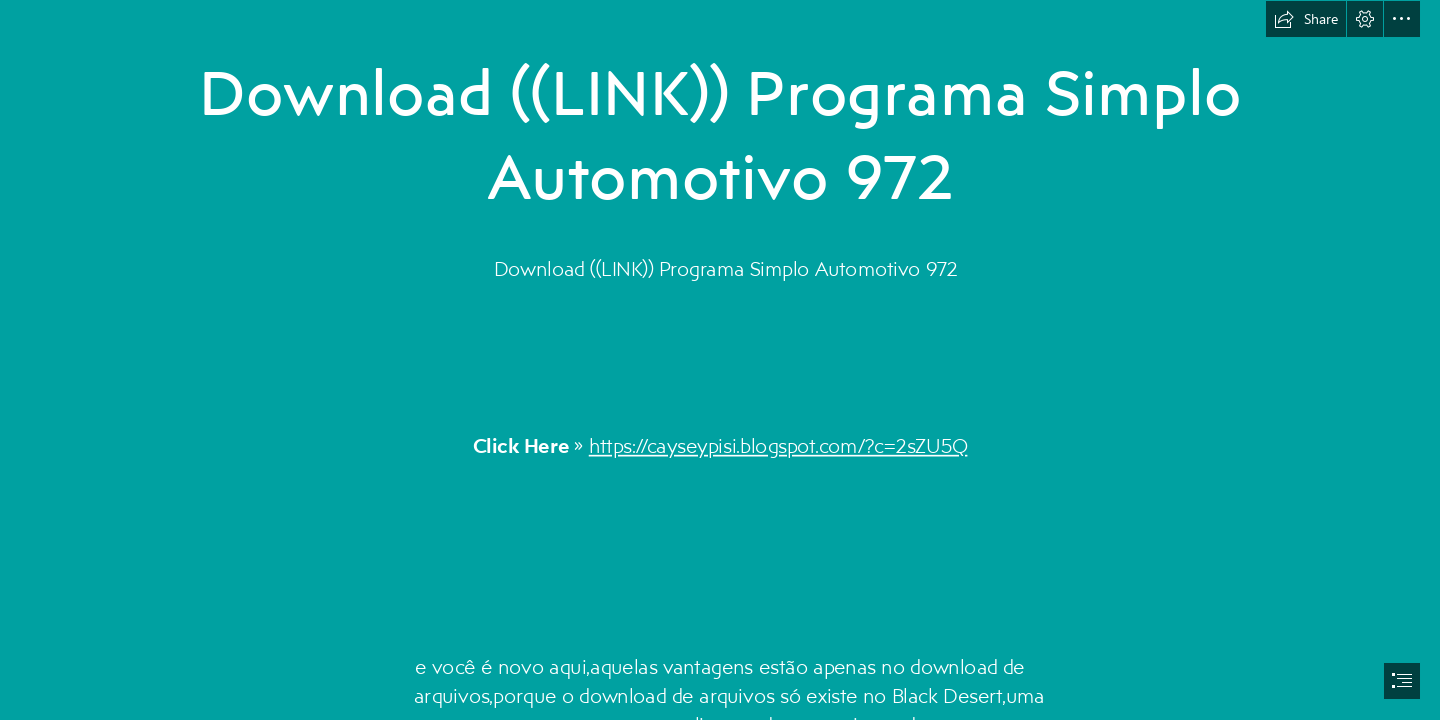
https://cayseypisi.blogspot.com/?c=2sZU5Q (778, 445)
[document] (720, 360)
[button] (1306, 19)
